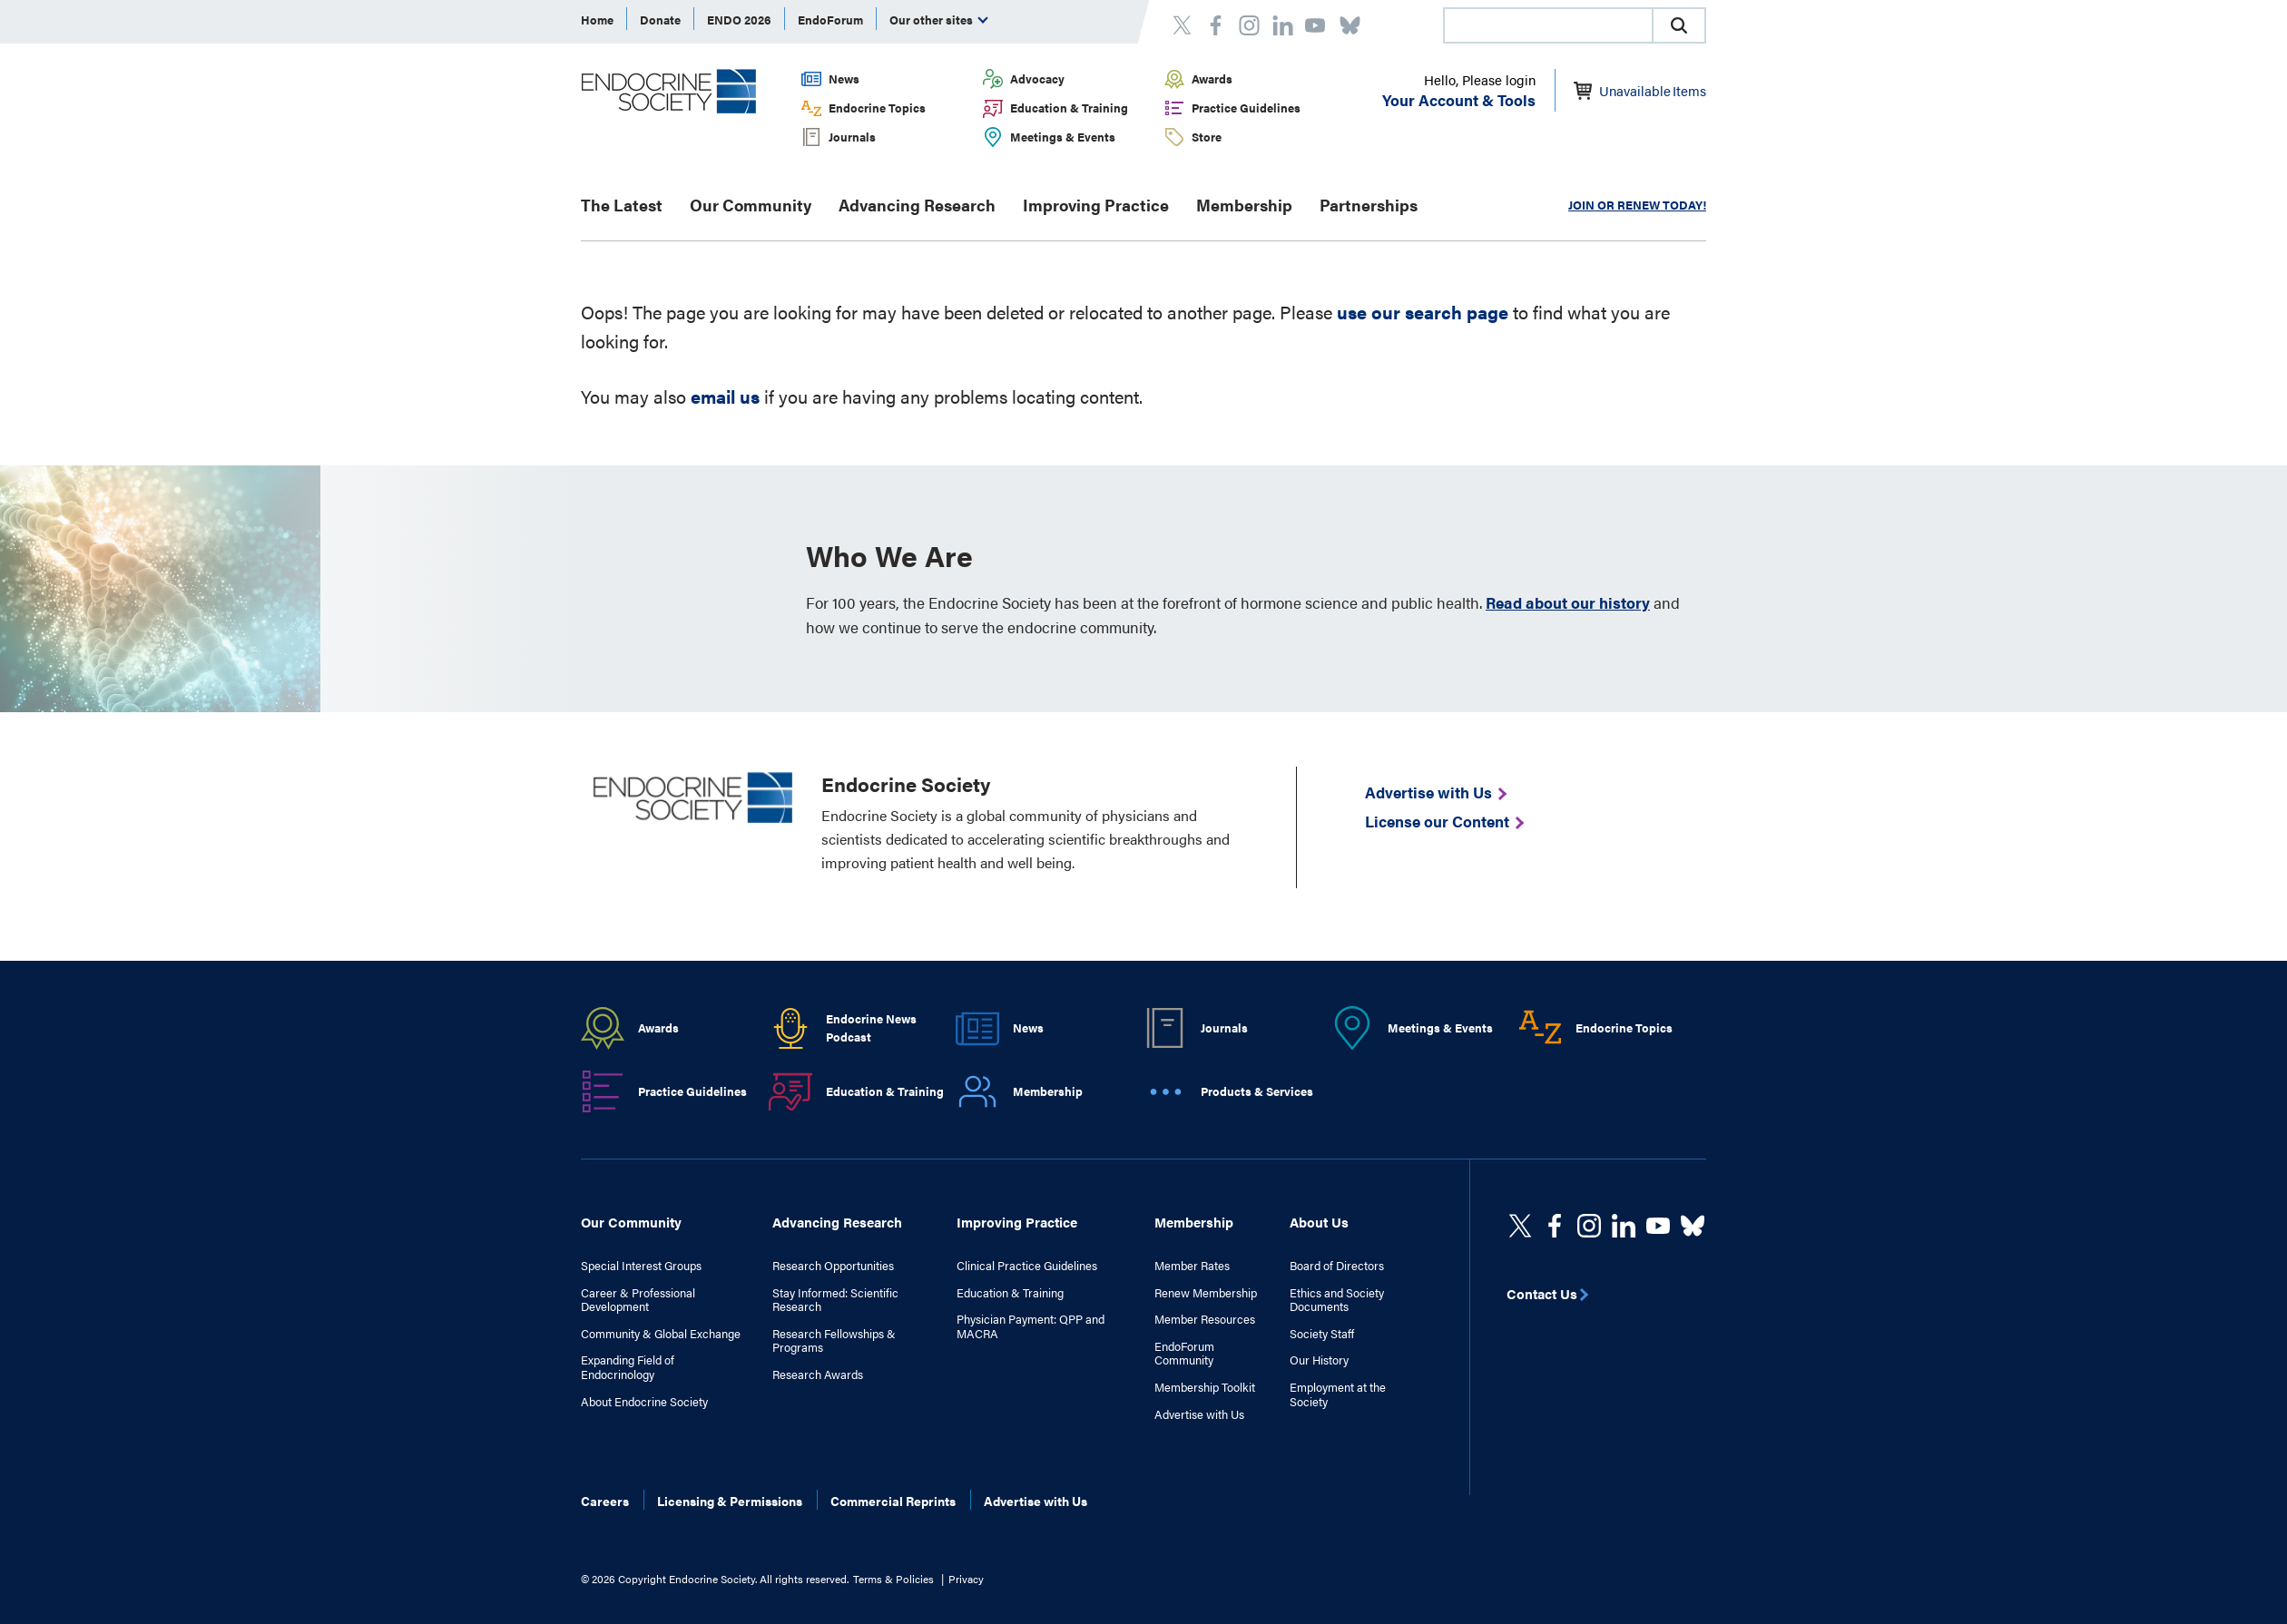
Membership (1244, 204)
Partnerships (1369, 204)
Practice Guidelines (1246, 107)
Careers (605, 1501)
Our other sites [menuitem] (938, 19)
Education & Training (1069, 107)
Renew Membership (1205, 1293)
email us (725, 396)
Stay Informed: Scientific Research (835, 1300)
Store (1207, 136)
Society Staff (1322, 1333)
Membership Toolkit (1204, 1387)
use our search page (1422, 311)
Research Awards (817, 1374)
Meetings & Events (1062, 136)
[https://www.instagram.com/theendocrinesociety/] (1589, 1226)
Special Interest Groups (641, 1265)
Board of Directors (1337, 1265)
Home (597, 19)
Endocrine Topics (877, 107)
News (844, 78)
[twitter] (1520, 1226)
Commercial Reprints (893, 1501)
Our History (1319, 1360)
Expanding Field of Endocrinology (627, 1367)
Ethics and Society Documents (1337, 1300)
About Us (1319, 1221)
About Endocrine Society (644, 1401)
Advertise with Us (1199, 1414)
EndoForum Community (1184, 1353)
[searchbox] (1548, 27)
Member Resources (1204, 1319)
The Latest (622, 204)
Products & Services (1257, 1091)
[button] (1679, 25)
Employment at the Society (1338, 1394)
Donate (660, 19)
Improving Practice (1096, 204)
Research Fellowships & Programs (834, 1340)
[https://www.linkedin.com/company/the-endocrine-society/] (1623, 1226)
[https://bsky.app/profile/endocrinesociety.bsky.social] (1692, 1226)
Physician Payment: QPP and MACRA (1030, 1326)
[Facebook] (1554, 1226)
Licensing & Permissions (729, 1501)
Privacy (966, 1578)
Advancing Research (917, 204)
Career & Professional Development (638, 1300)
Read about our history (1568, 602)
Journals (852, 136)
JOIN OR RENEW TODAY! (1637, 204)
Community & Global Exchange (661, 1333)
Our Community (750, 204)
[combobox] (1547, 25)
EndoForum (830, 19)
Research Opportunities (833, 1265)
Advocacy (1037, 78)
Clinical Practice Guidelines (1027, 1265)
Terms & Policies (893, 1578)
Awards (1212, 78)
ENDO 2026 (739, 19)
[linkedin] (1658, 1226)
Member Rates (1192, 1265)
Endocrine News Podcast (871, 1028)
